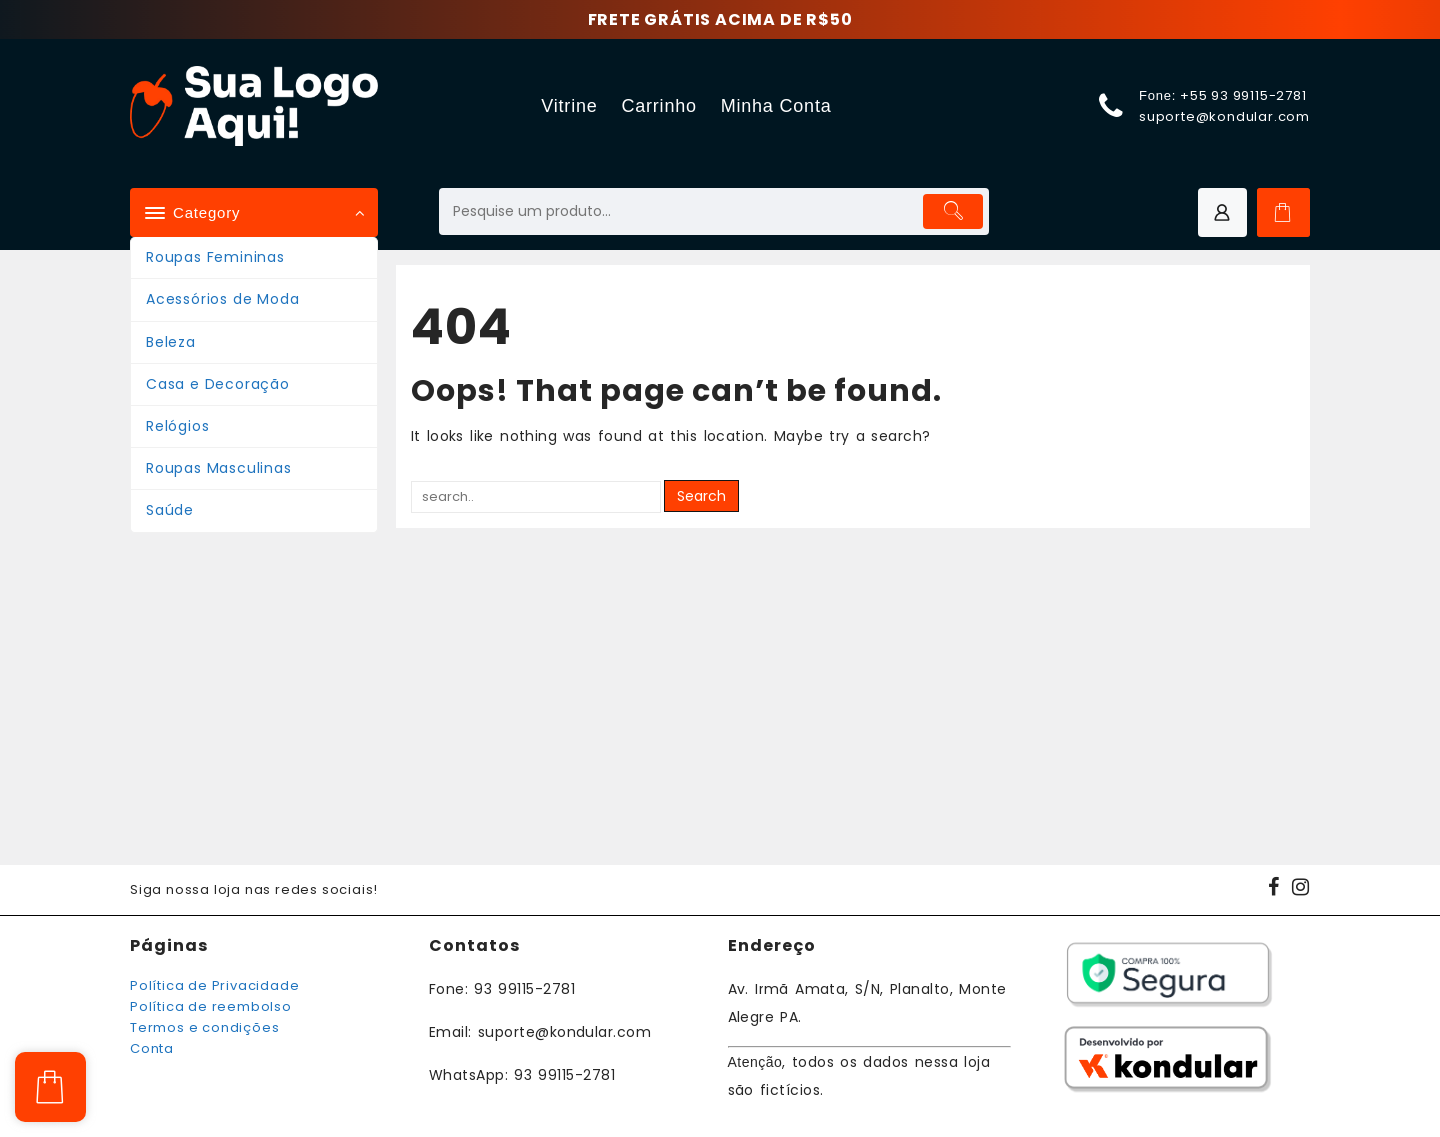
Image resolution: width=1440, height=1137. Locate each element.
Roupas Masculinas (219, 468)
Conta (152, 1048)
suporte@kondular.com (1224, 116)
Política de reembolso (211, 1006)
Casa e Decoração (218, 384)
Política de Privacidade (214, 985)
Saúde (170, 510)
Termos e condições (204, 1027)
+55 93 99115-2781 (1243, 95)
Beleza (171, 342)
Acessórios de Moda (222, 299)
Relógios (177, 426)
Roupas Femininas (215, 257)
